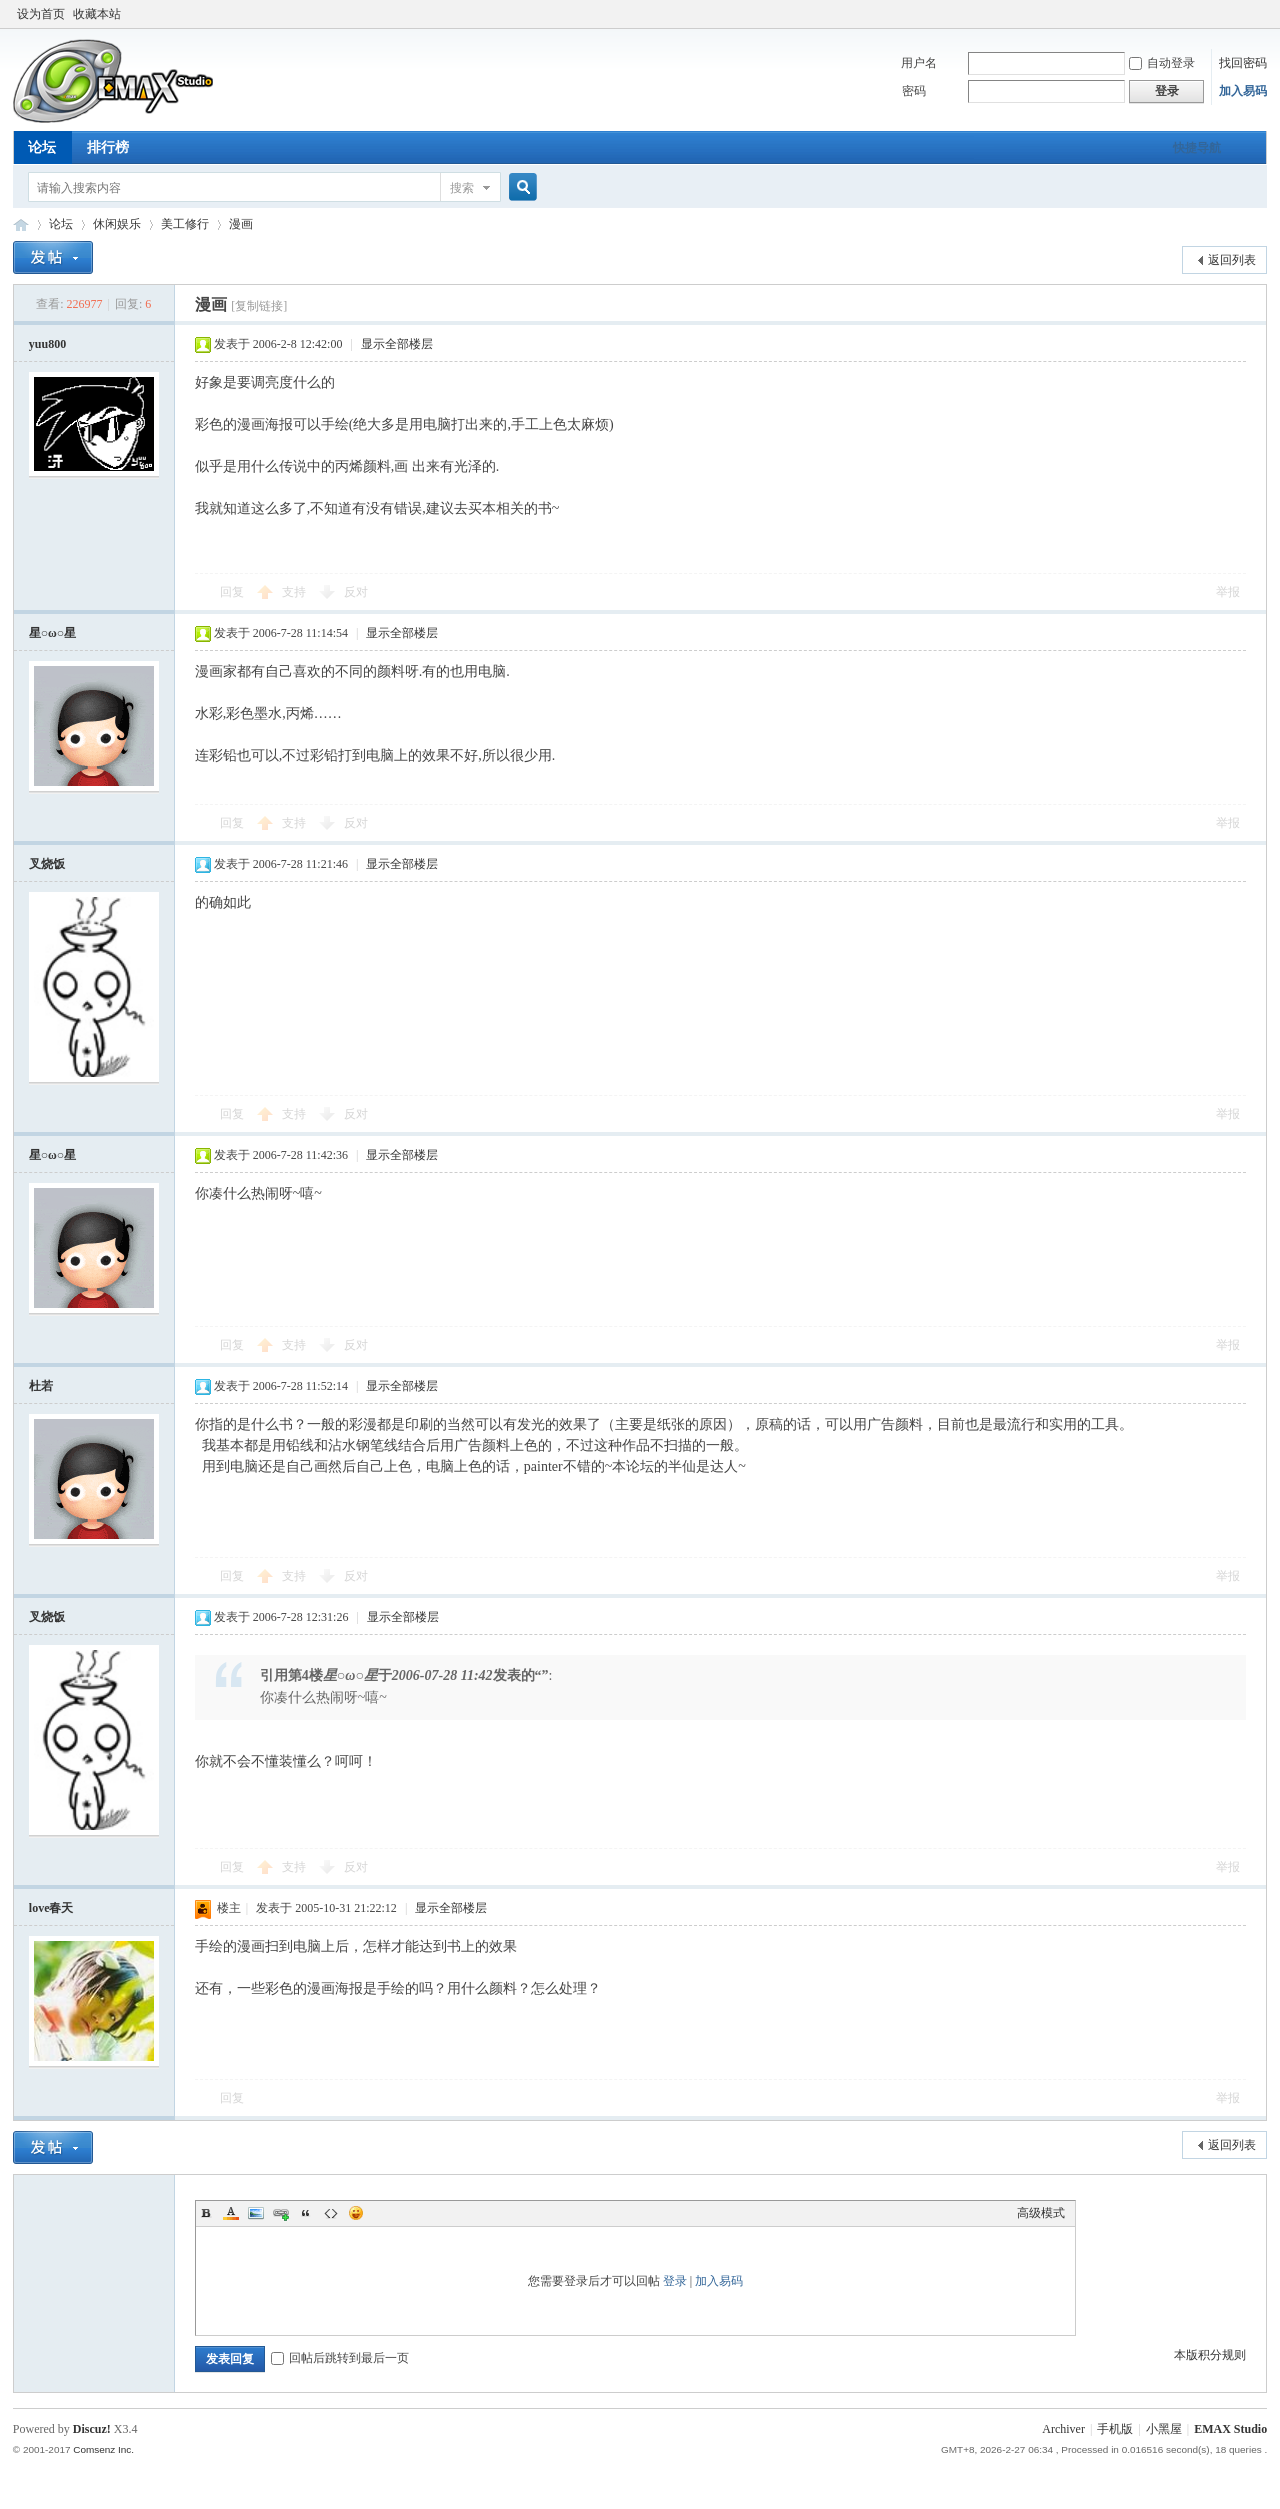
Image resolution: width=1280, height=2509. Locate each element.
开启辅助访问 (1239, 14)
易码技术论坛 (21, 224)
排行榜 (108, 147)
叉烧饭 (47, 864)
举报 (1228, 592)
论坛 (42, 147)
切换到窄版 (1255, 14)
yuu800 (47, 344)
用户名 (919, 63)
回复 (232, 592)
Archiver (1063, 2429)
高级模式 (1041, 2213)
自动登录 (1162, 63)
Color (231, 2213)
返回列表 (1232, 260)
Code (331, 2213)
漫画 (241, 224)
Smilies (356, 2213)
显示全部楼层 (397, 344)
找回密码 (1243, 63)
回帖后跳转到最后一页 (340, 2358)
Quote (306, 2213)
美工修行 (185, 224)
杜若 (41, 1386)
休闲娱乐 (117, 224)
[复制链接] (259, 306)
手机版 (1115, 2429)
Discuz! (92, 2429)
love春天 (51, 1908)
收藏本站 (97, 14)
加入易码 (1243, 91)
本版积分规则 (1210, 2355)
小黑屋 (1164, 2429)
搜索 (462, 188)
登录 (675, 2281)
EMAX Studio (1230, 2429)
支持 (295, 592)
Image (256, 2213)
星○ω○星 (52, 633)
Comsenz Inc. (103, 2449)
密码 (914, 91)
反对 (356, 592)
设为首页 (41, 14)
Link (281, 2213)
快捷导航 (1197, 148)
